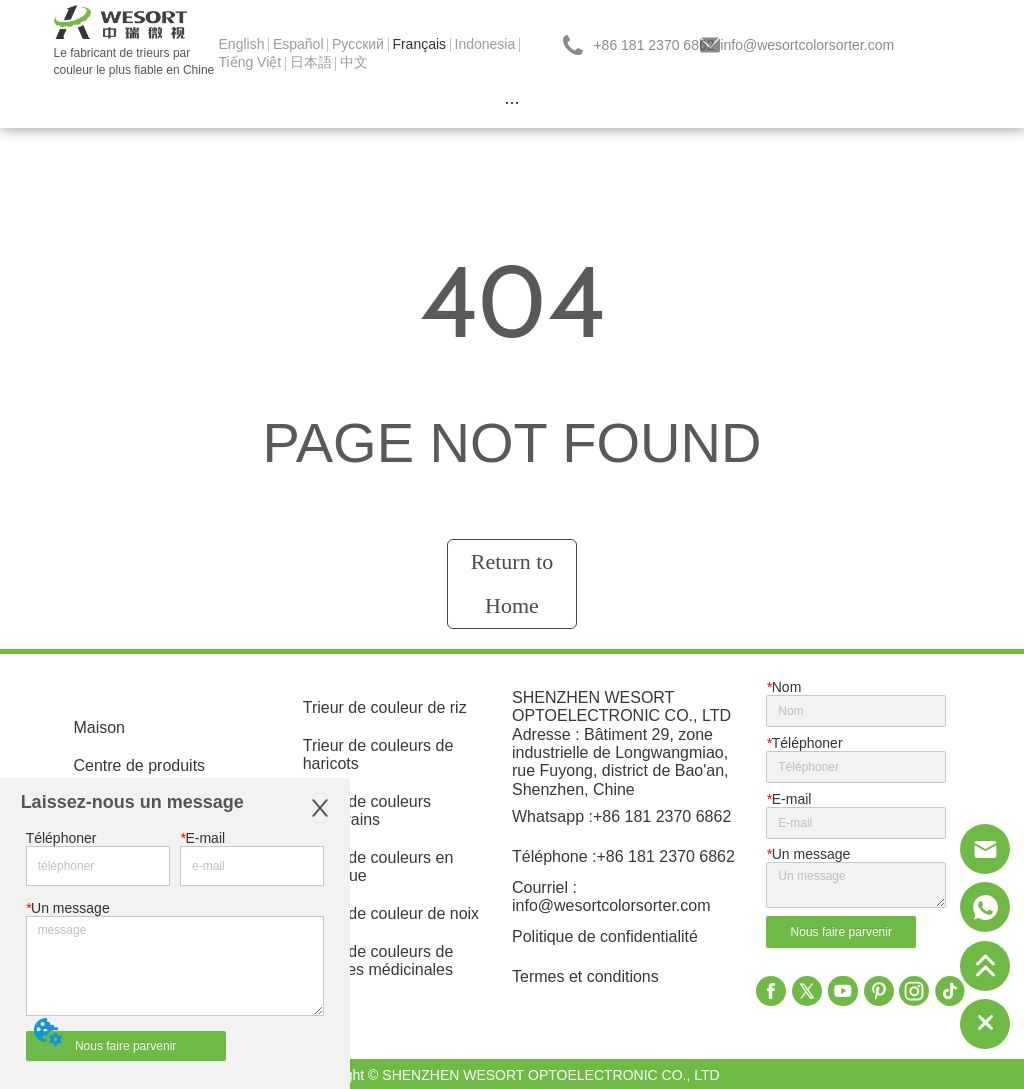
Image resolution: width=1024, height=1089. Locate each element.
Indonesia (485, 44)
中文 (354, 62)
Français (419, 44)
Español (298, 44)
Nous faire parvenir (125, 1046)
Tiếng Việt (250, 62)
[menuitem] (512, 103)
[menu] (512, 103)
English (242, 44)
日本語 (311, 62)
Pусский (358, 44)
